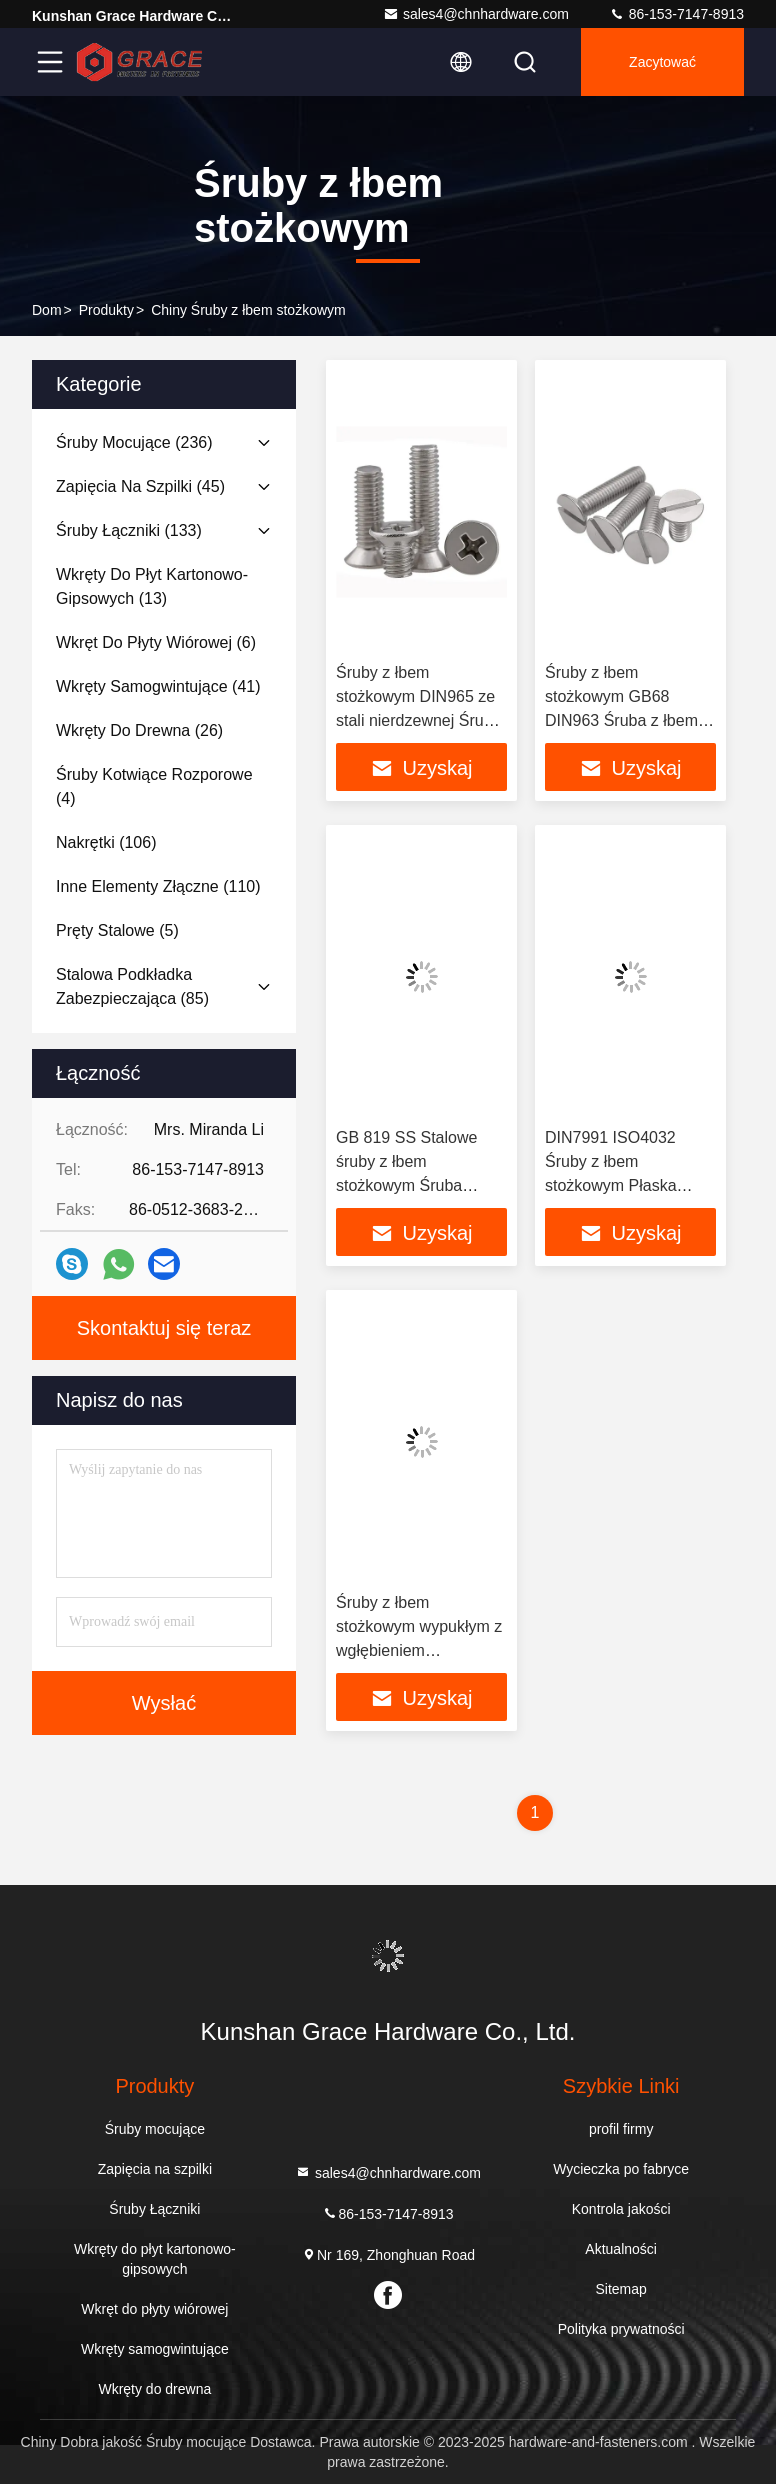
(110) (158, 886)
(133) (129, 530)
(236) (134, 442)
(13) (152, 586)
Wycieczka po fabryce (621, 2169)
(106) (106, 842)
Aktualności (621, 2249)
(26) (139, 730)
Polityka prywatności (621, 2329)
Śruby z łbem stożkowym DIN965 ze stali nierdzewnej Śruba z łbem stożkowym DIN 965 (418, 720)
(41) (158, 686)
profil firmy (621, 2129)
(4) (154, 786)
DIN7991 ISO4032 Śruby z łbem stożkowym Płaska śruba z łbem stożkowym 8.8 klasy (618, 1185)
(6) (156, 642)
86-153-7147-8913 (676, 14)
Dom (47, 310)
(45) (140, 486)
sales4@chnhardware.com (476, 14)
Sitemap (620, 2289)
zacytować (662, 62)
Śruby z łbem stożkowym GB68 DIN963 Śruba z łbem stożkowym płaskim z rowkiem (621, 720)
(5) (117, 930)
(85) (132, 986)
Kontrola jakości (621, 2209)
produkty (106, 310)
